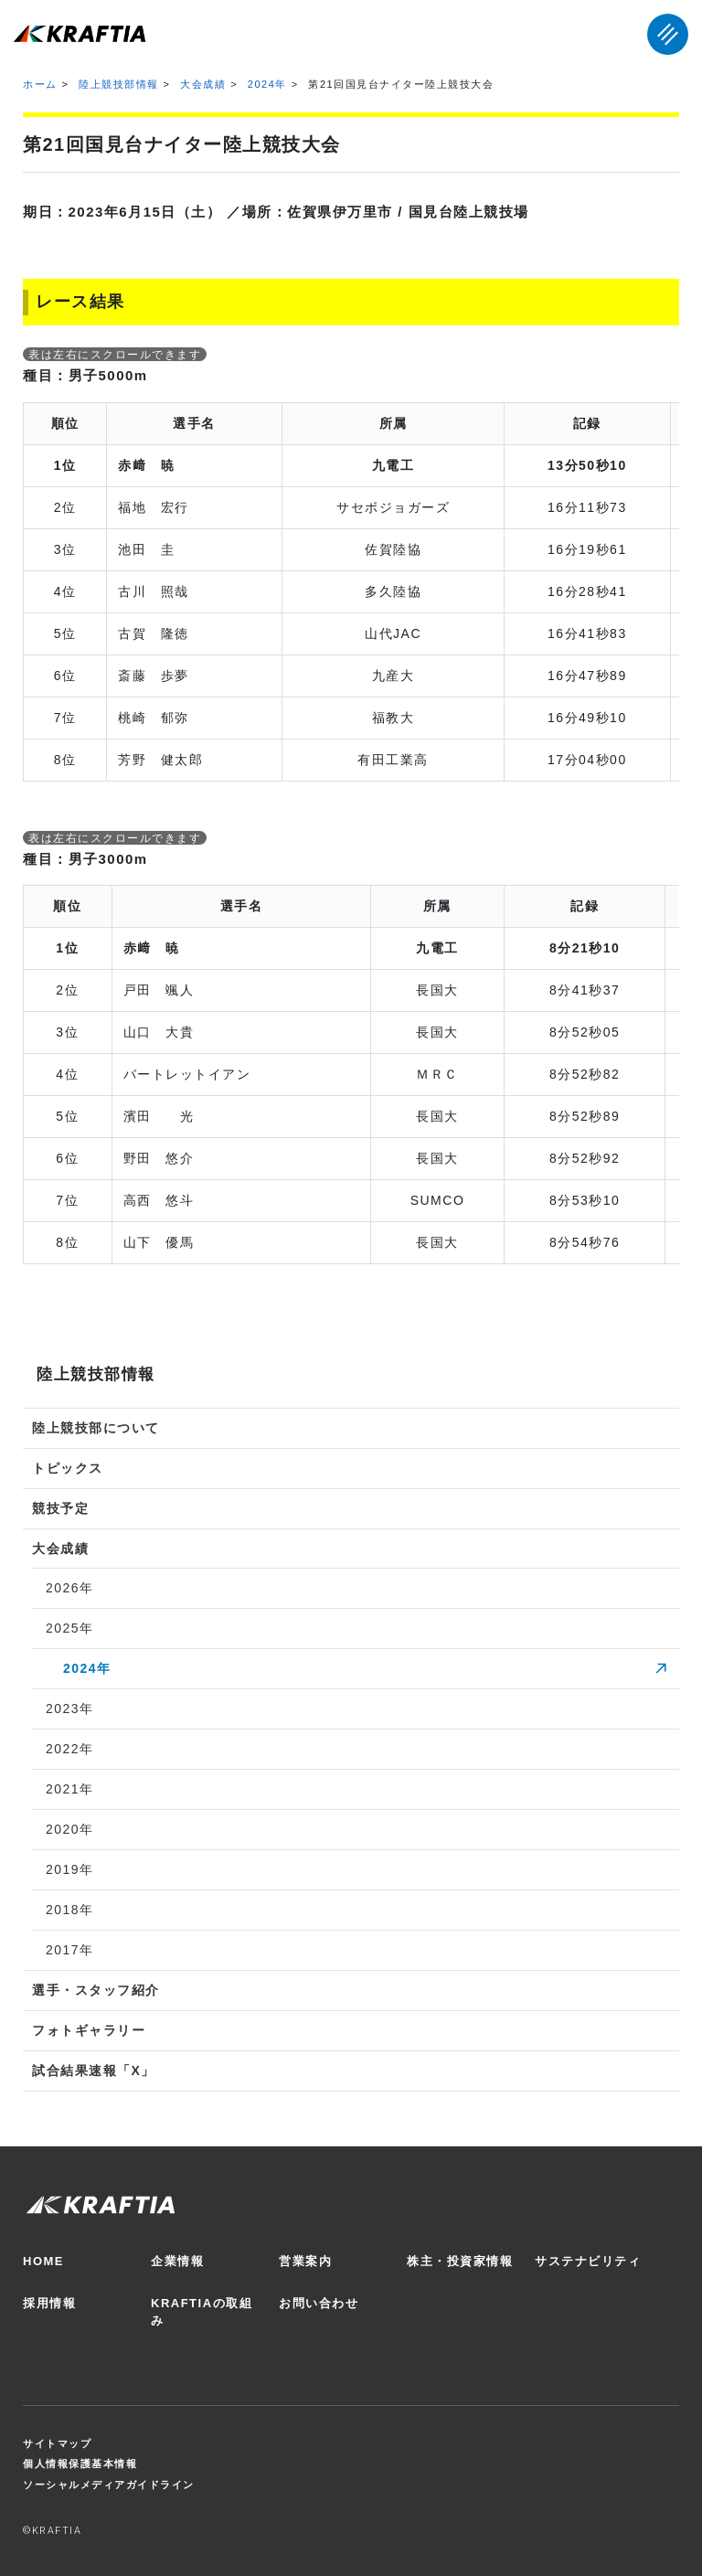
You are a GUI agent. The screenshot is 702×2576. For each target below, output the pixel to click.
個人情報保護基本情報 (80, 2463)
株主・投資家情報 (460, 2261)
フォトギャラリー (88, 2030)
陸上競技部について (96, 1428)
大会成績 (203, 84)
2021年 (70, 1789)
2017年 (70, 1950)
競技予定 (60, 1508)
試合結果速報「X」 (93, 2070)
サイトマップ (57, 2443)
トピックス (67, 1468)
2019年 (70, 1869)
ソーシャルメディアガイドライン (109, 2484)
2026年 (70, 1588)
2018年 (70, 1909)
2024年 (267, 84)
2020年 (70, 1829)
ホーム (40, 84)
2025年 (70, 1628)
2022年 (70, 1748)
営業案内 (305, 2261)
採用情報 (49, 2303)
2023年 (70, 1708)
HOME (43, 2261)
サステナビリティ (588, 2261)
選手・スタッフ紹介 (96, 1990)
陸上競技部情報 (119, 84)
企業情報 (177, 2261)
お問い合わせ (318, 2303)
